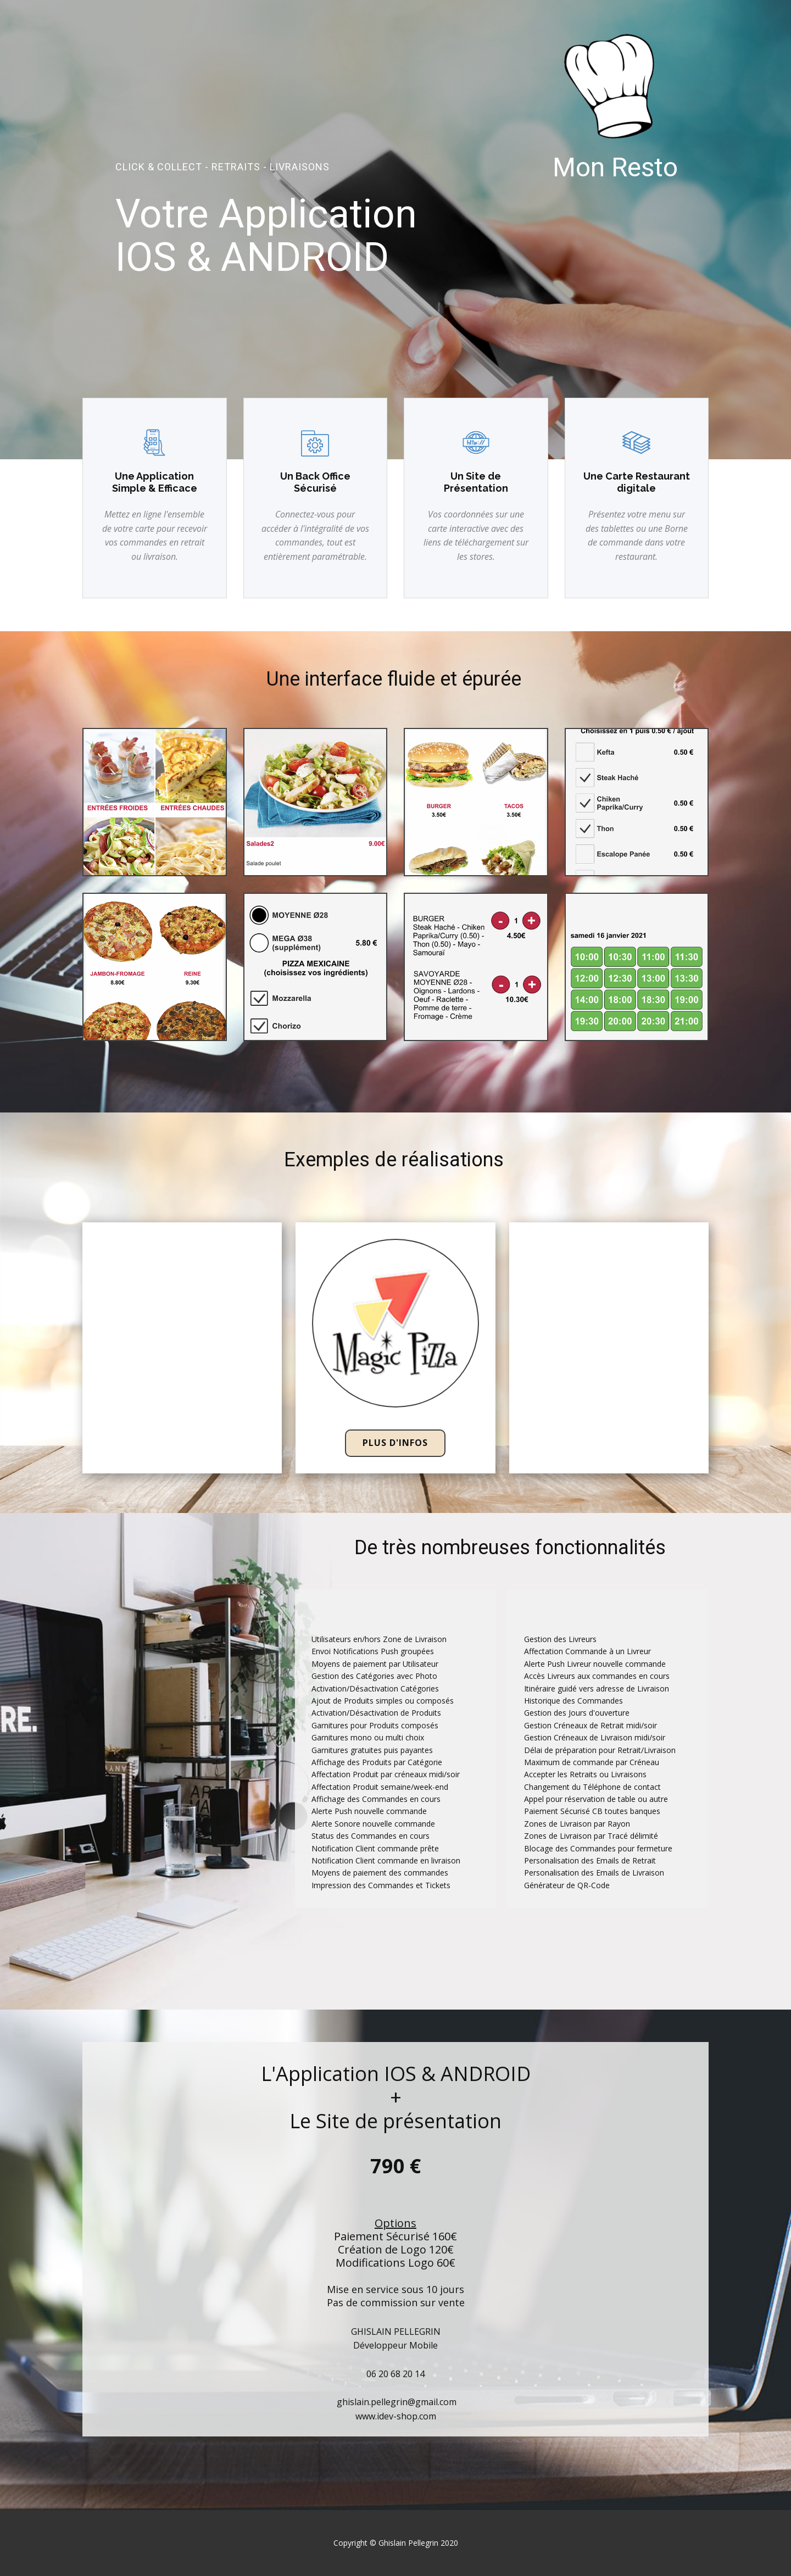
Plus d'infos (395, 1443)
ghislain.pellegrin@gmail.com (395, 2402)
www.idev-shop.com (395, 2416)
